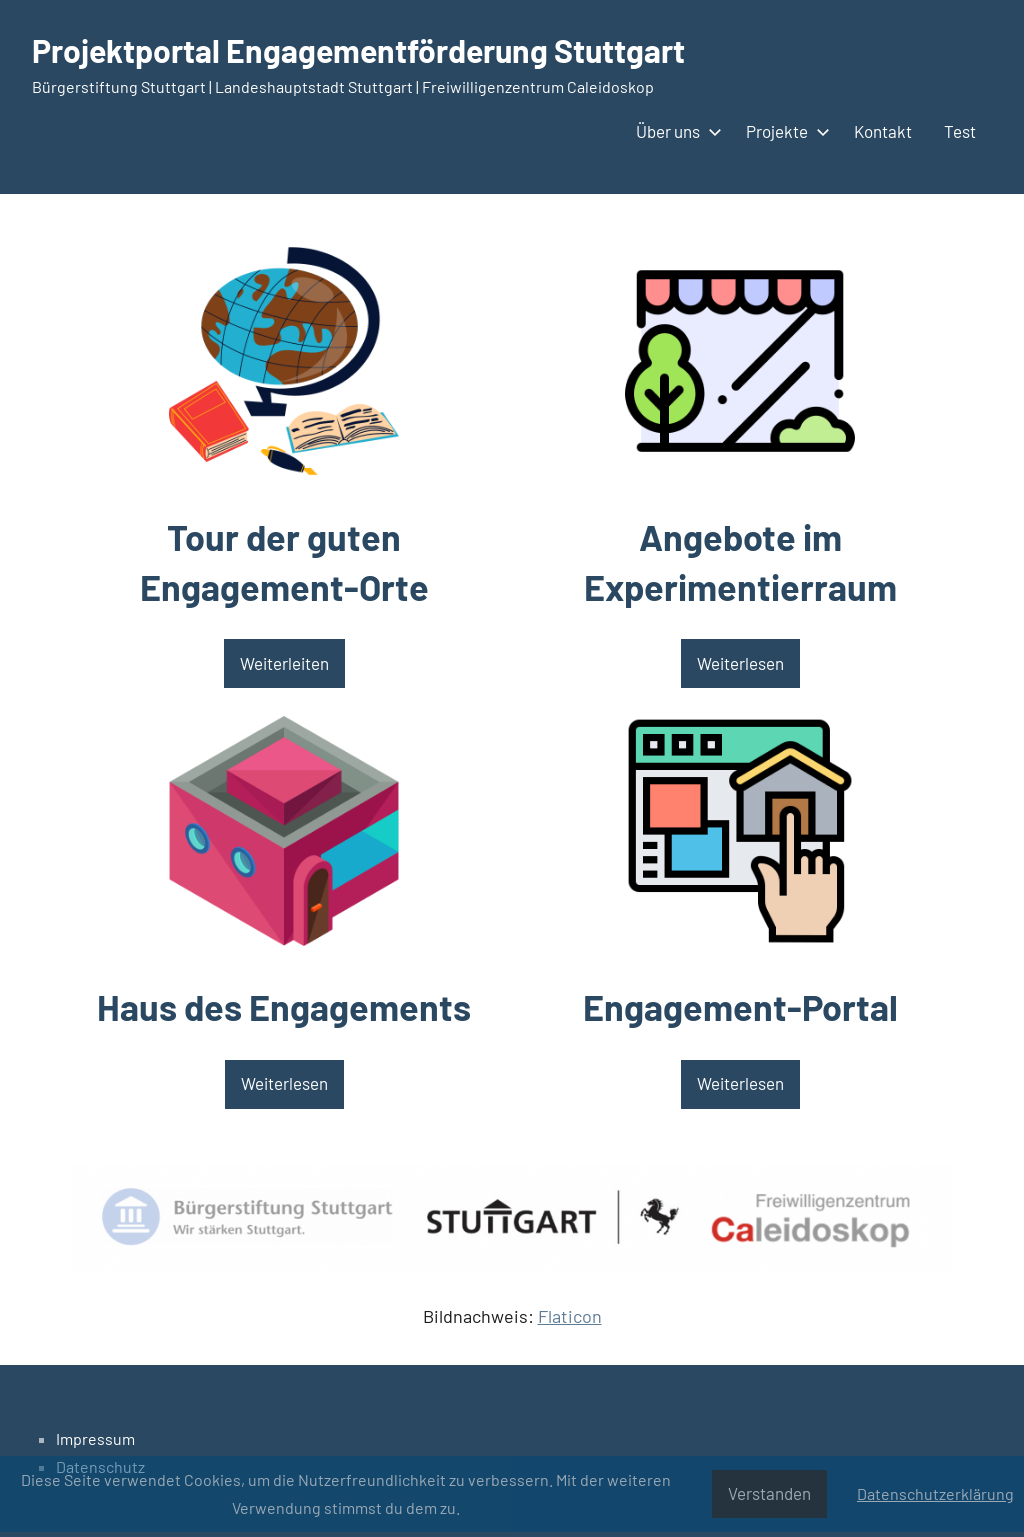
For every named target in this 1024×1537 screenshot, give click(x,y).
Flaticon (570, 1316)
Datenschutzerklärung (935, 1493)
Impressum (95, 1438)
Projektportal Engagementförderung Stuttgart (358, 50)
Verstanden (769, 1493)
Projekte (784, 131)
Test (960, 131)
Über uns (675, 131)
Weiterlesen (284, 1083)
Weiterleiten (284, 663)
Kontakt (883, 131)
